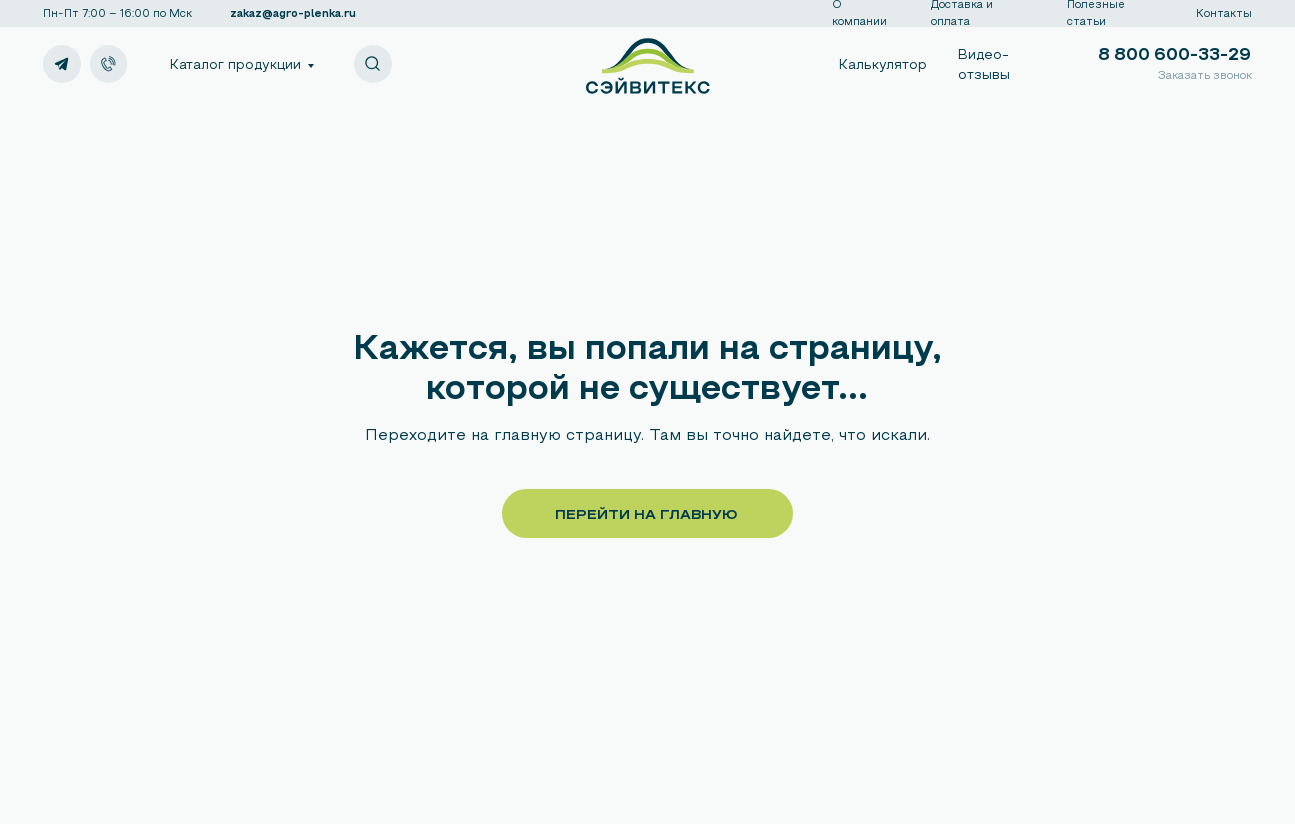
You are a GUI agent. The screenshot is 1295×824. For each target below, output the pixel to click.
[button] (1201, 77)
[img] (109, 64)
